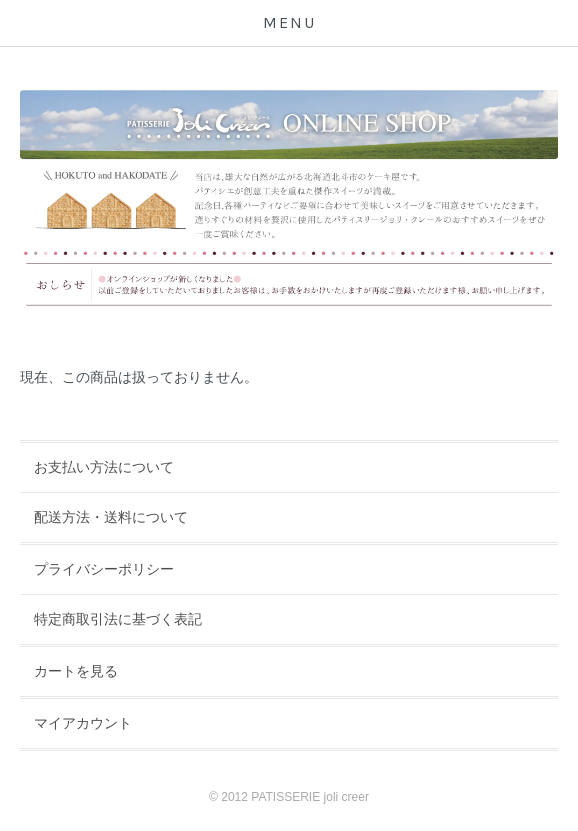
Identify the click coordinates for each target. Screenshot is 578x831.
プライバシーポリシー (104, 569)
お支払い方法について (104, 467)
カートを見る (76, 671)
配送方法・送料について (111, 517)
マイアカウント (83, 723)
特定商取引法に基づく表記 (118, 619)
